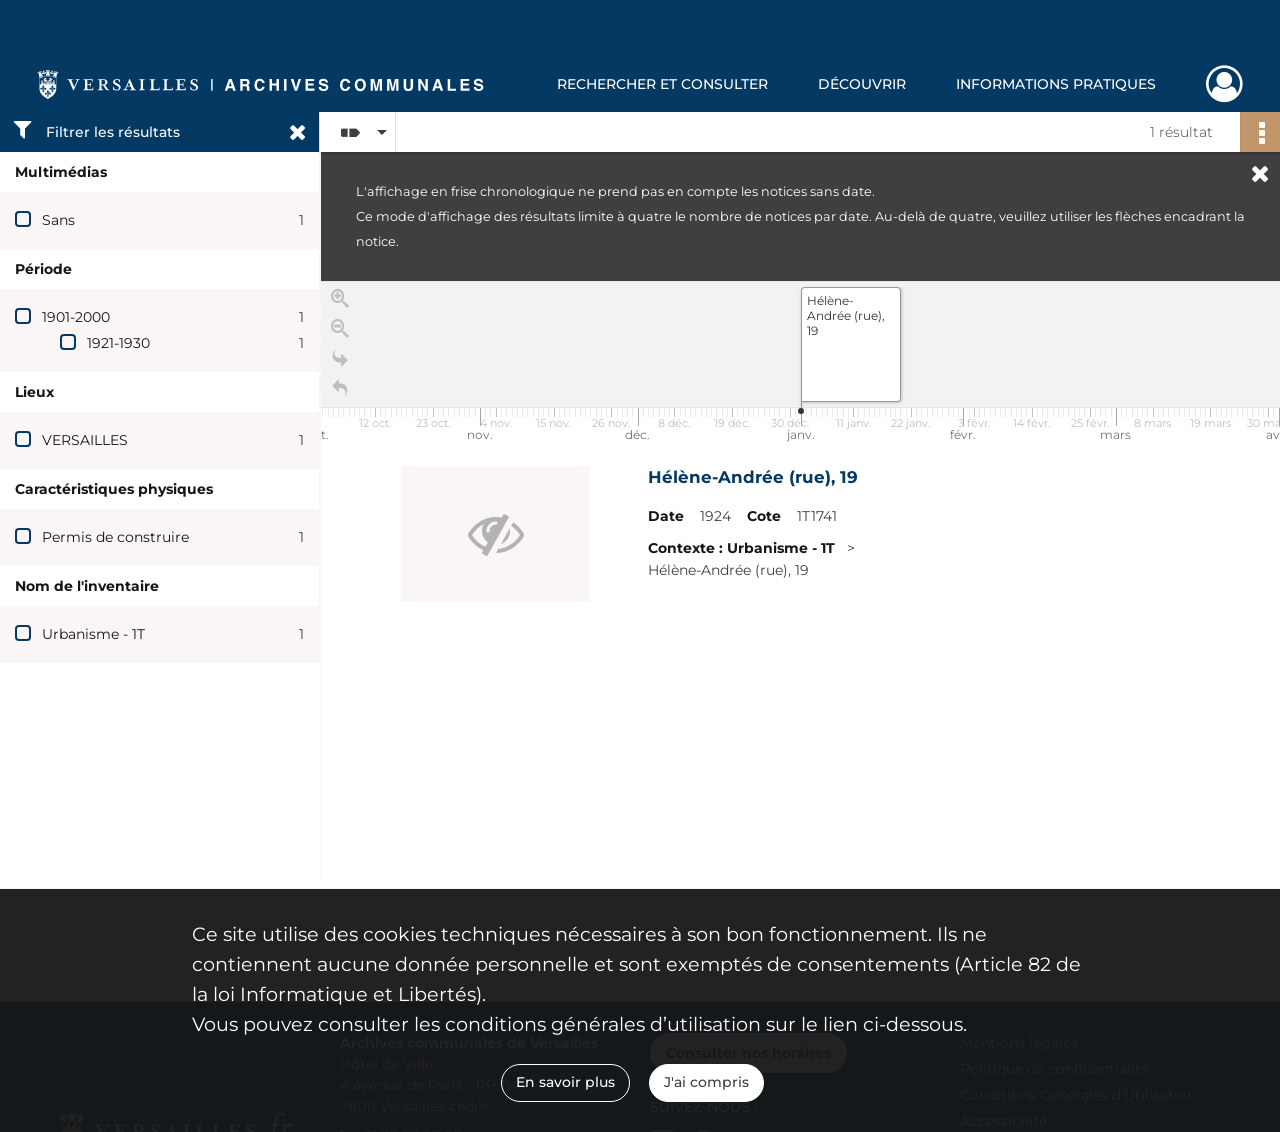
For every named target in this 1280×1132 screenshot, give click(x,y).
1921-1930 (118, 343)
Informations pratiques (1056, 84)
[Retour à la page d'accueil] (340, 394)
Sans (58, 220)
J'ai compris (706, 1082)
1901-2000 (76, 317)
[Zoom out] (340, 334)
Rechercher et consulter (662, 84)
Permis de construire (115, 537)
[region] (800, 581)
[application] (800, 364)
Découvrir (862, 84)
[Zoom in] (340, 304)
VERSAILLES (85, 440)
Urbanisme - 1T (93, 634)
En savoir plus (565, 1082)
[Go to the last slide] (340, 364)
